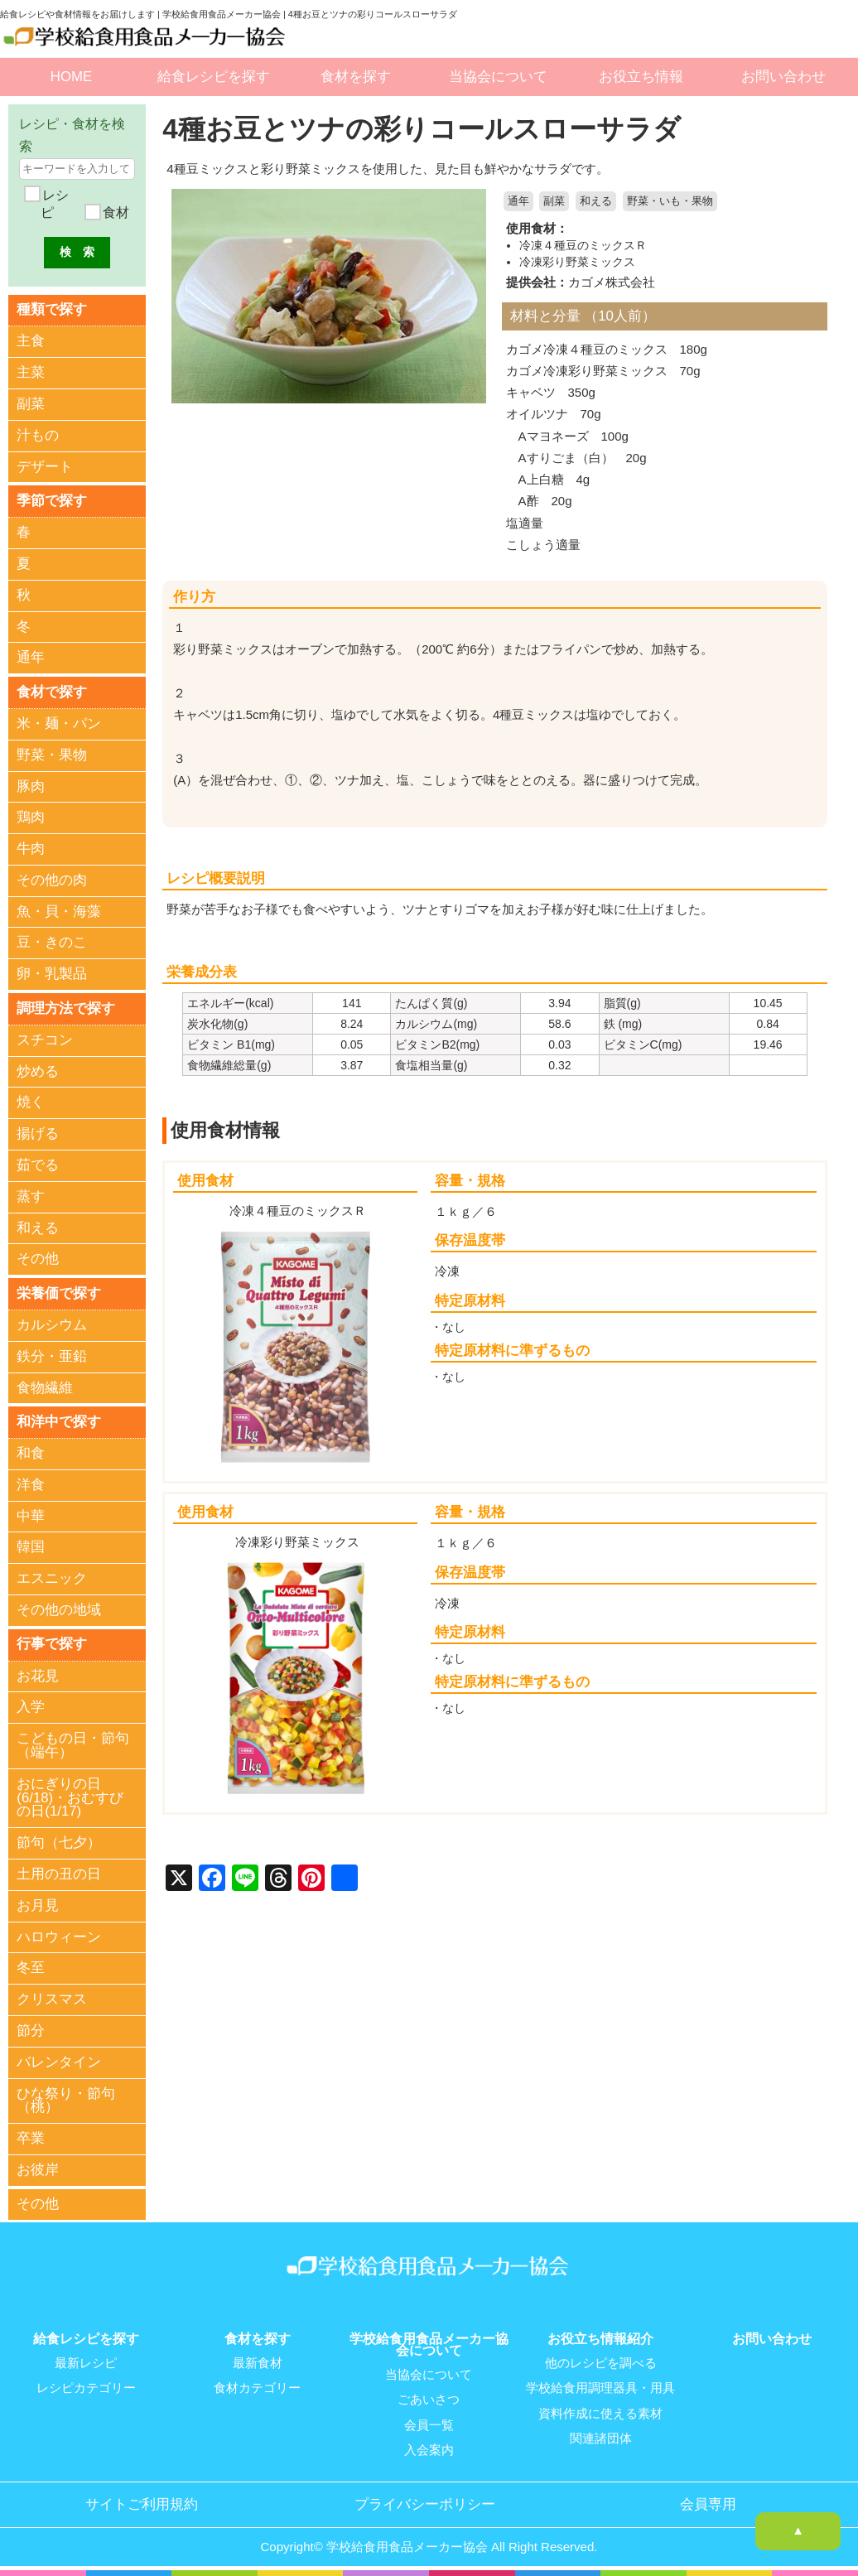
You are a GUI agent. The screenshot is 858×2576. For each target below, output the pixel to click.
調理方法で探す (66, 1007)
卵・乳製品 (52, 974)
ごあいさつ (429, 2399)
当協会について (498, 76)
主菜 (31, 372)
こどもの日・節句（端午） (73, 1746)
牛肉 (31, 848)
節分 (31, 2030)
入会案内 (429, 2448)
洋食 (31, 1485)
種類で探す (52, 309)
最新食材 (257, 2362)
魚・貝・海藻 (59, 911)
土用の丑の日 (59, 1874)
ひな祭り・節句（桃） (66, 2100)
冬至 (31, 1968)
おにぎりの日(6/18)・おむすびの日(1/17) (70, 1798)
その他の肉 (52, 880)
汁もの (38, 435)
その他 (38, 1259)
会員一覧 (429, 2423)
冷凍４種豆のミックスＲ (583, 245)
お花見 (38, 1676)
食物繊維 (45, 1388)
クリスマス (52, 2000)
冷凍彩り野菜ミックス (577, 261)
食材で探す (52, 691)
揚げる (38, 1133)
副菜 (554, 201)
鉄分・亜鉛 (52, 1356)
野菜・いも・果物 (670, 201)
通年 (518, 201)
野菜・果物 (52, 755)
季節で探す (52, 501)
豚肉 (31, 786)
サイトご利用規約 (141, 2502)
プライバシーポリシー (424, 2502)
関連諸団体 (601, 2437)
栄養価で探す (59, 1292)
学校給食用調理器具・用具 (600, 2387)
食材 (113, 212)
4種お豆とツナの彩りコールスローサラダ (429, 128)
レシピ (54, 204)
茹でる (38, 1165)
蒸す (31, 1196)
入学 (31, 1707)
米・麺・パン (59, 723)
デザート (45, 467)
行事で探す (52, 1644)
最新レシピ (86, 2362)
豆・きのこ (52, 943)
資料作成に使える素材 (600, 2412)
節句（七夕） (59, 1843)
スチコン (45, 1040)
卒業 (31, 2139)
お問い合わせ (783, 76)
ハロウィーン (59, 1937)
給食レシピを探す (213, 76)
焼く (31, 1103)
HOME (71, 76)
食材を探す (356, 76)
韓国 (31, 1548)
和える (596, 201)
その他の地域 (59, 1610)
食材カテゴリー (257, 2387)
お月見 (38, 1905)
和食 (31, 1453)
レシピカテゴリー (86, 2387)
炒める (38, 1071)
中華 (31, 1516)
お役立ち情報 (641, 76)
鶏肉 (31, 817)
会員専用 (708, 2502)
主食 (31, 342)
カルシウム (52, 1325)
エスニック (52, 1579)
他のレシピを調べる (601, 2362)
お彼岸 (38, 2170)
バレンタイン (59, 2062)
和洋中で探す (59, 1422)
